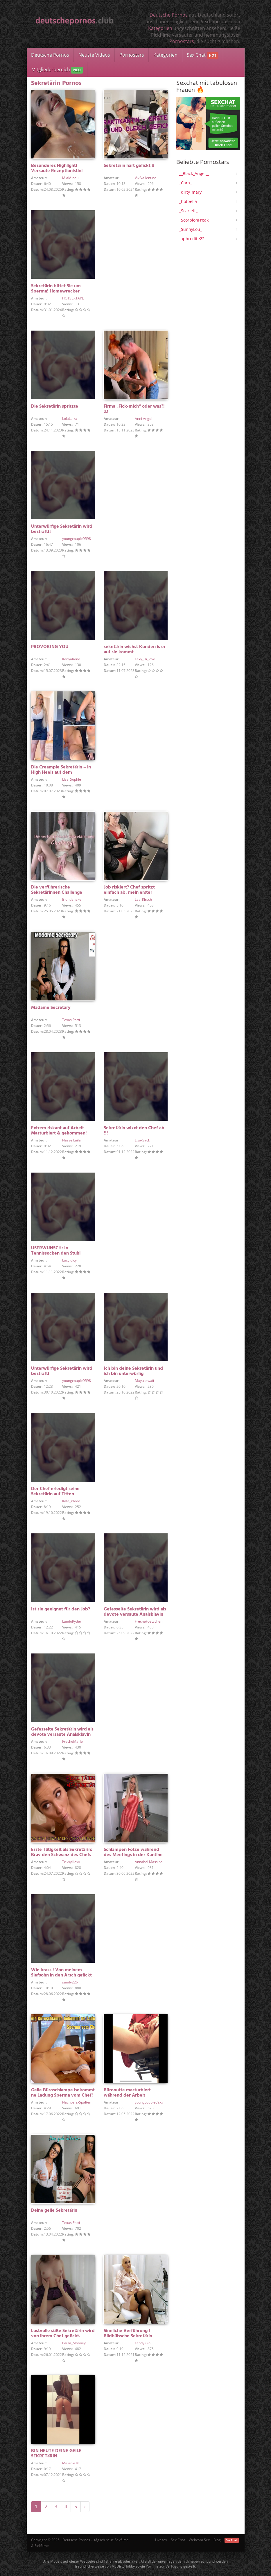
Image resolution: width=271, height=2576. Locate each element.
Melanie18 (70, 2463)
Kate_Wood (71, 1500)
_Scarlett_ (188, 210)
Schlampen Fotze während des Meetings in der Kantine (133, 1852)
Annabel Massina (149, 1861)
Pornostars (181, 41)
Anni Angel (143, 418)
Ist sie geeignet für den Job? (60, 1609)
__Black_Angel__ (194, 173)
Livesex (161, 2539)
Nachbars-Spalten (76, 2102)
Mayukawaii (144, 1380)
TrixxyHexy (71, 1861)
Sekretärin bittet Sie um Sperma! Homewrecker (56, 288)
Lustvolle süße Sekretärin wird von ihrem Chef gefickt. (63, 2333)
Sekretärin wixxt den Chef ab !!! (134, 1130)
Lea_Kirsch (143, 899)
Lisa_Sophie (71, 779)
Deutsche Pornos (169, 15)
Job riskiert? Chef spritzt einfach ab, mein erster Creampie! (129, 893)
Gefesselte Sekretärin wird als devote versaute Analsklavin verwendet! (135, 1614)
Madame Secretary (51, 1008)
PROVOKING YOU (50, 647)
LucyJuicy (69, 1260)
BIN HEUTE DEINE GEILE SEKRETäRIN (56, 2453)
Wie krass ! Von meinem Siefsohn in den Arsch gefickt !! (61, 1975)
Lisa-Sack (142, 1140)
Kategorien (160, 28)
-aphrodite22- (192, 238)
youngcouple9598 (76, 538)
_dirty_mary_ (191, 192)
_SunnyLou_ (190, 229)
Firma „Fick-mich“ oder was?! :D (134, 409)
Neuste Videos (94, 55)
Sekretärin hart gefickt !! (129, 166)
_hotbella (188, 201)
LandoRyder (71, 1621)
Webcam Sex (199, 2539)
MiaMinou (70, 177)
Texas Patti (71, 1019)
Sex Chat (202, 55)
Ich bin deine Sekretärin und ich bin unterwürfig (133, 1371)
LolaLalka (69, 418)
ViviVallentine (145, 177)
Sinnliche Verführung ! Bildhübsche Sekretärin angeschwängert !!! (128, 2336)
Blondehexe (71, 899)
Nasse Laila (71, 1140)
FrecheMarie (72, 1741)
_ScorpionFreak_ (194, 220)
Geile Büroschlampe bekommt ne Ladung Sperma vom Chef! (63, 2092)
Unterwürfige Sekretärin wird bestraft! (61, 1371)
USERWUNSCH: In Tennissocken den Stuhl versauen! (55, 1253)
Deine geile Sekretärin (54, 2210)
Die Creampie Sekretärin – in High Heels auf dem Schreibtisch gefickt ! (61, 772)
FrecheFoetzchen (148, 1621)
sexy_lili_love (145, 659)
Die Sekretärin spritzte (54, 406)
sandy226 (70, 1982)
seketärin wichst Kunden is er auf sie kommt (135, 649)
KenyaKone (71, 659)
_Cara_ (185, 182)
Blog (217, 2539)
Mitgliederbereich (57, 70)
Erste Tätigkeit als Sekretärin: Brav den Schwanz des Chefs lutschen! (61, 1855)
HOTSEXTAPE (73, 298)
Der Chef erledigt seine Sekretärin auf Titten (55, 1491)
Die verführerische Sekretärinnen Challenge (56, 890)
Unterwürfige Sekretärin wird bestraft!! (61, 529)
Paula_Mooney (74, 2342)
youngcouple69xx (149, 2102)
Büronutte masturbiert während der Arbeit (127, 2092)
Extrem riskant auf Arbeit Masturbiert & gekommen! (59, 1130)
